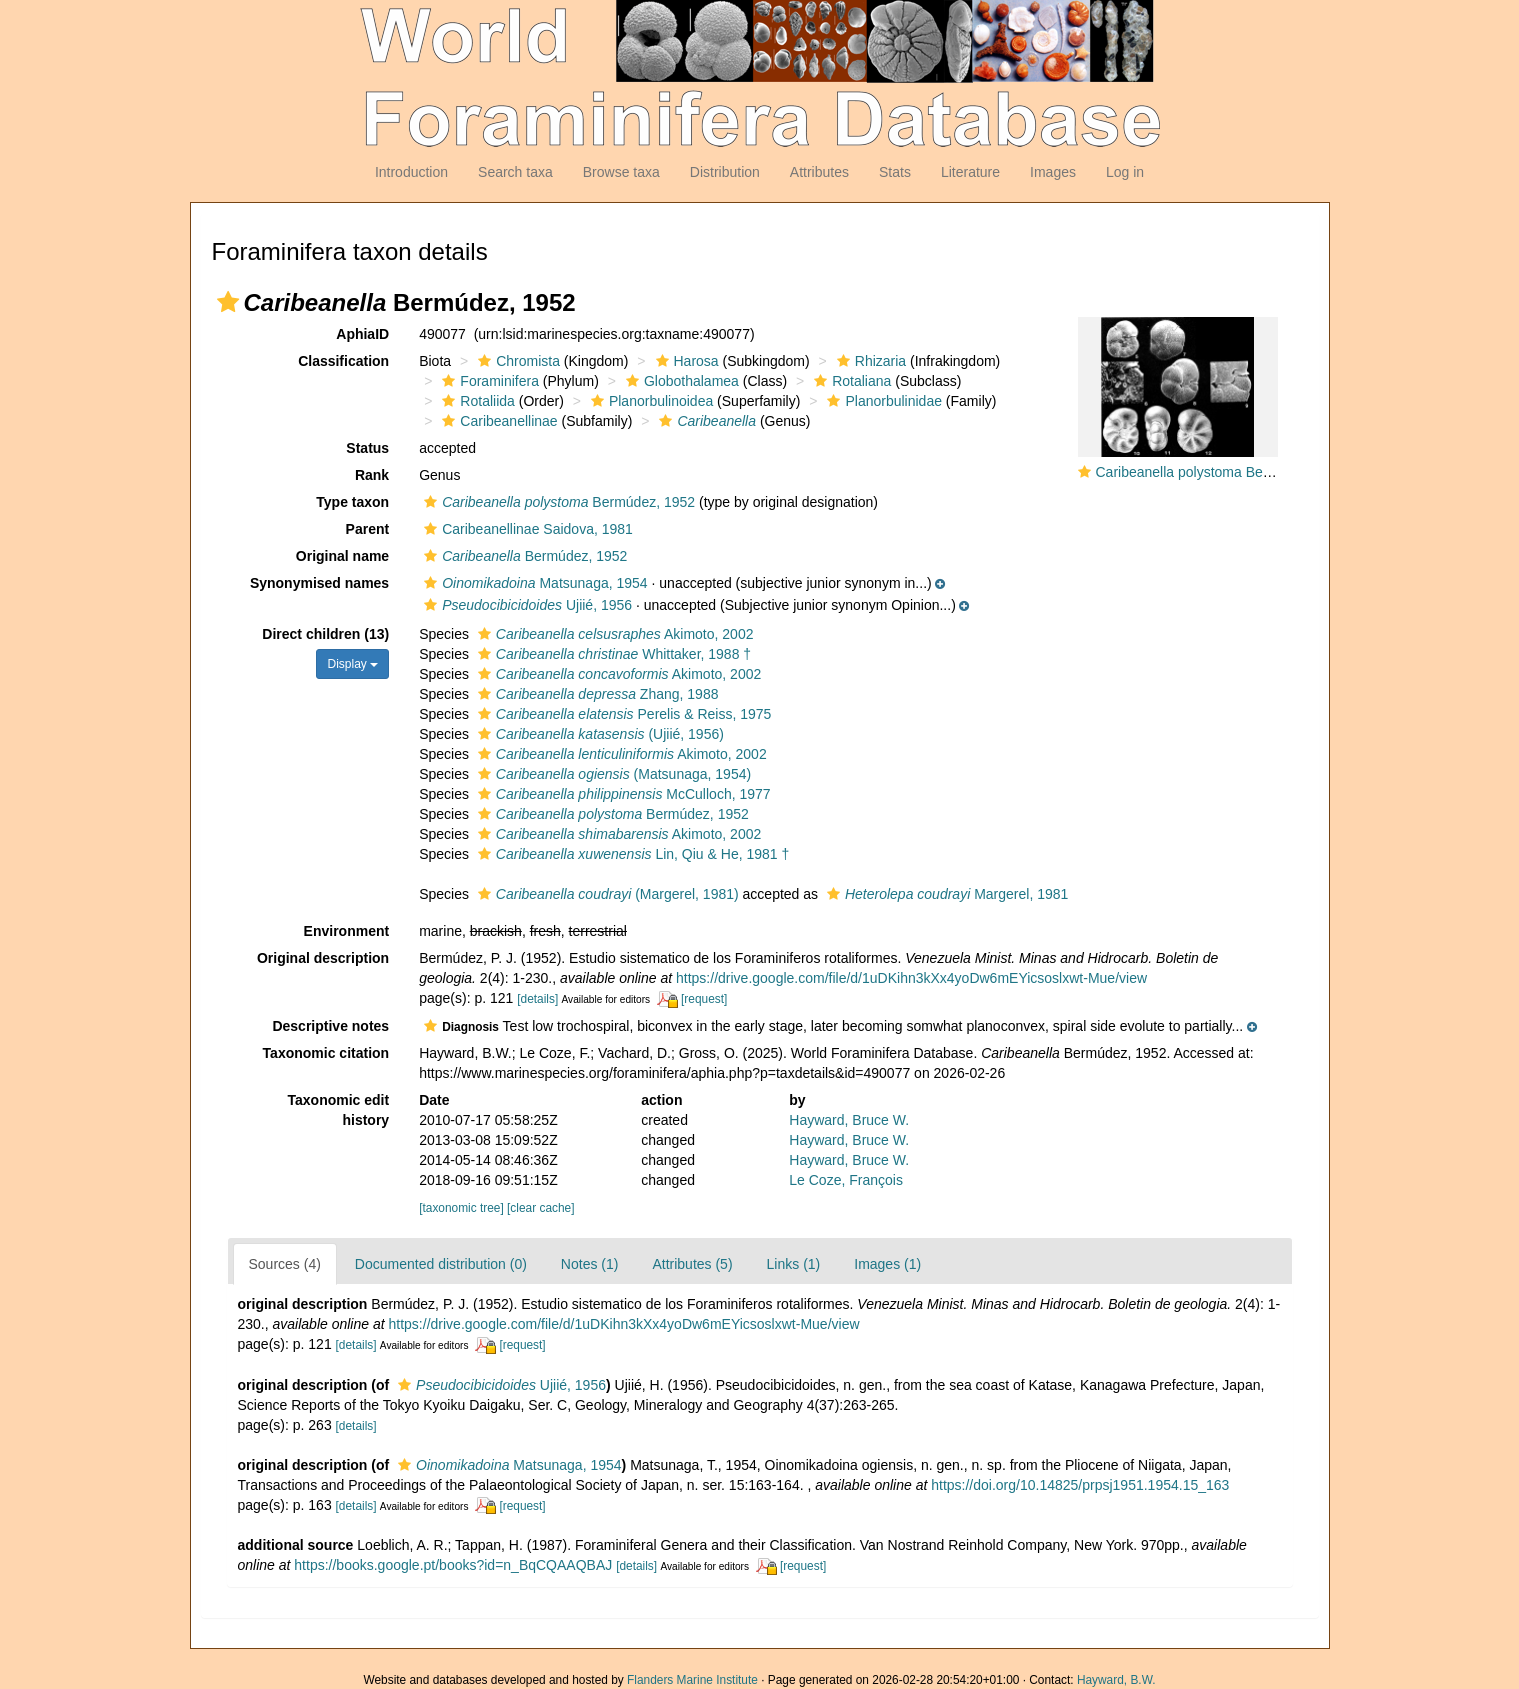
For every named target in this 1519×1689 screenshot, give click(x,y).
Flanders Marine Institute (692, 1680)
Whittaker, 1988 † (612, 654)
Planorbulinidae (882, 401)
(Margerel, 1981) (606, 894)
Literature (970, 172)
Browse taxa (621, 172)
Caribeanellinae (497, 421)
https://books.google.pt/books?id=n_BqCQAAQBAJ (453, 1565)
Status (367, 448)
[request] (704, 999)
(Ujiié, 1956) (598, 734)
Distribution (725, 172)
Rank (372, 475)
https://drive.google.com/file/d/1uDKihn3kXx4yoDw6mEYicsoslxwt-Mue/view (911, 978)
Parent (368, 529)
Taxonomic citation (326, 1053)
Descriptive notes (330, 1026)
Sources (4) (285, 1264)
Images (1053, 172)
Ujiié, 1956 (525, 605)
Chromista (516, 361)
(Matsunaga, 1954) (612, 774)
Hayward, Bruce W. (849, 1120)
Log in (1125, 172)
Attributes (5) (692, 1264)
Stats (895, 172)
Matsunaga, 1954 (533, 583)
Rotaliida (475, 401)
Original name (342, 556)
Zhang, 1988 (596, 694)
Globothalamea (680, 381)
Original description (323, 958)
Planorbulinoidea (649, 401)
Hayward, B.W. (1116, 1680)
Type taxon (352, 502)
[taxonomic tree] (461, 1208)
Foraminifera (488, 381)
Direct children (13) (325, 634)
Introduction (411, 172)
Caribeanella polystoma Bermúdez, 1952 (1222, 472)
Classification (343, 361)
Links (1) (794, 1264)
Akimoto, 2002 (613, 634)
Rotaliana (850, 381)
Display (352, 664)
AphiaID (362, 334)
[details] (537, 999)
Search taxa (515, 172)
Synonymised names (319, 583)
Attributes (819, 172)
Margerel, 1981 (945, 894)
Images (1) (887, 1264)
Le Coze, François (846, 1180)
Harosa (685, 361)
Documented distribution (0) (441, 1264)
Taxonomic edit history (339, 1110)
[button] (228, 302)
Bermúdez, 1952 (557, 502)
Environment (347, 931)
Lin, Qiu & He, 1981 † (631, 854)
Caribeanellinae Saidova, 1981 (526, 529)
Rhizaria (869, 361)
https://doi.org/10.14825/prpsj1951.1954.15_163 (1080, 1485)
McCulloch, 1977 (622, 794)
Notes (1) (590, 1264)
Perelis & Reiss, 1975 (622, 714)
